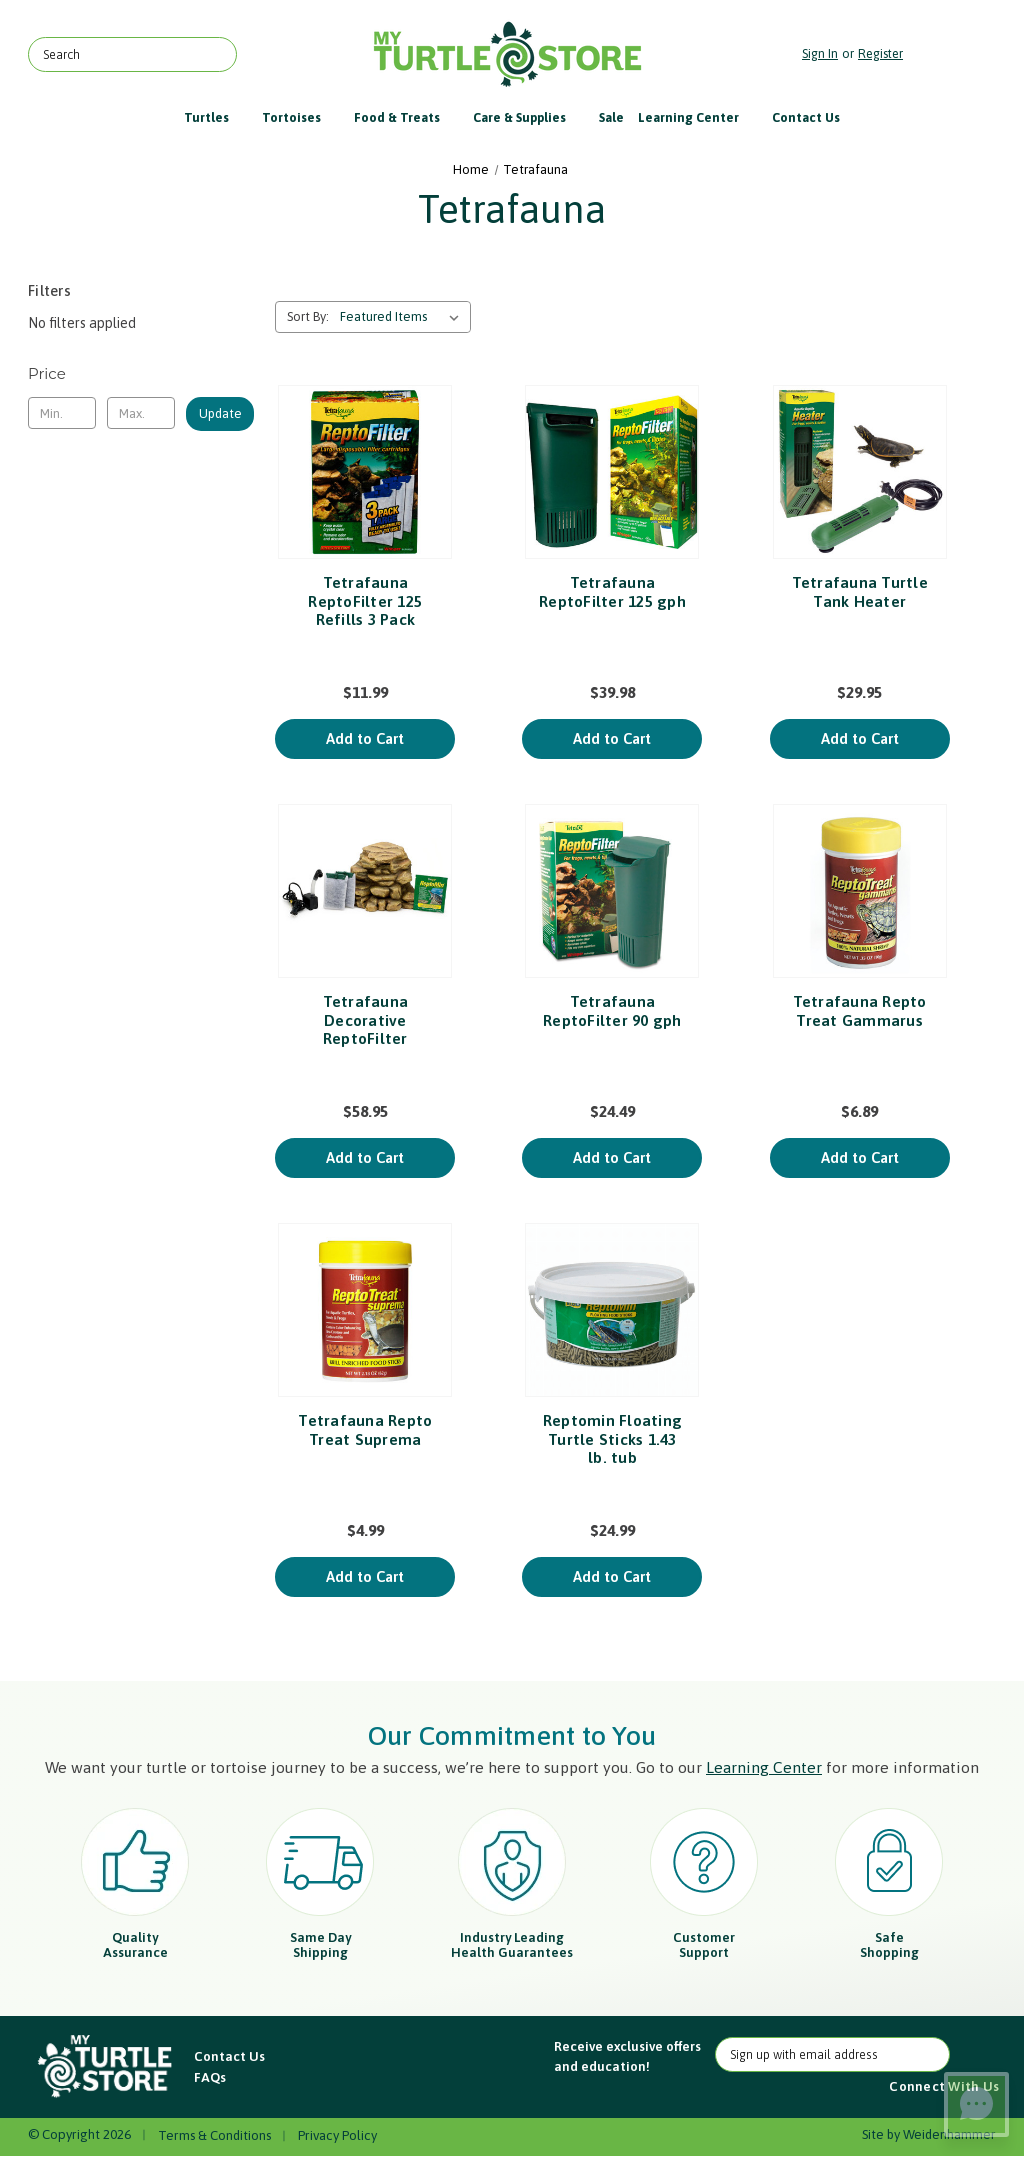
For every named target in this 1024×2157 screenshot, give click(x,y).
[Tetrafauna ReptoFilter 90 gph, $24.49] (612, 891)
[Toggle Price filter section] (141, 374)
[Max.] (141, 413)
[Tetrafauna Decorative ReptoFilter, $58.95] (365, 891)
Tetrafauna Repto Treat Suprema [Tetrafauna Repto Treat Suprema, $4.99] (365, 1429)
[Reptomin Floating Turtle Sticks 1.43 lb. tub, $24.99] (612, 1310)
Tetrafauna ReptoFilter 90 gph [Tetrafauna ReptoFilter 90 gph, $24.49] (612, 1010)
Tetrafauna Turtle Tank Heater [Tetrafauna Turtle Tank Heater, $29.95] (860, 591)
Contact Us (806, 117)
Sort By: (308, 316)
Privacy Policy (337, 2135)
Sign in (820, 53)
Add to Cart (365, 738)
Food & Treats (406, 117)
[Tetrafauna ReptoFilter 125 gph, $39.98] (612, 472)
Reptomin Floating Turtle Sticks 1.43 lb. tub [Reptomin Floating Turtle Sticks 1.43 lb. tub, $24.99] (612, 1439)
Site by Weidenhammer (929, 2134)
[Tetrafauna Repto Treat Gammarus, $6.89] (860, 891)
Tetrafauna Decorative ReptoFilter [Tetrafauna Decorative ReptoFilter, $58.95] (366, 1020)
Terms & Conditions (214, 2135)
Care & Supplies (529, 117)
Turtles (216, 117)
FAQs (210, 2077)
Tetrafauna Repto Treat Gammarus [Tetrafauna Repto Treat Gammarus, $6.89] (860, 1010)
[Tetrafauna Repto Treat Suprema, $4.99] (365, 1310)
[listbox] (403, 317)
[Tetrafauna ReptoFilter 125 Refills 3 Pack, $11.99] (365, 472)
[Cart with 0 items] (954, 54)
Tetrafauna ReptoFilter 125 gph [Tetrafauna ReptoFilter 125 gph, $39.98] (612, 591)
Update (220, 413)
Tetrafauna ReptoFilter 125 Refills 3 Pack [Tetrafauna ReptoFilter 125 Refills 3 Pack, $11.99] (365, 601)
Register (880, 53)
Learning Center (698, 117)
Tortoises (301, 117)
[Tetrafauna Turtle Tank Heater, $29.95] (860, 472)
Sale (611, 117)
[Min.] (62, 413)
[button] (106, 2067)
